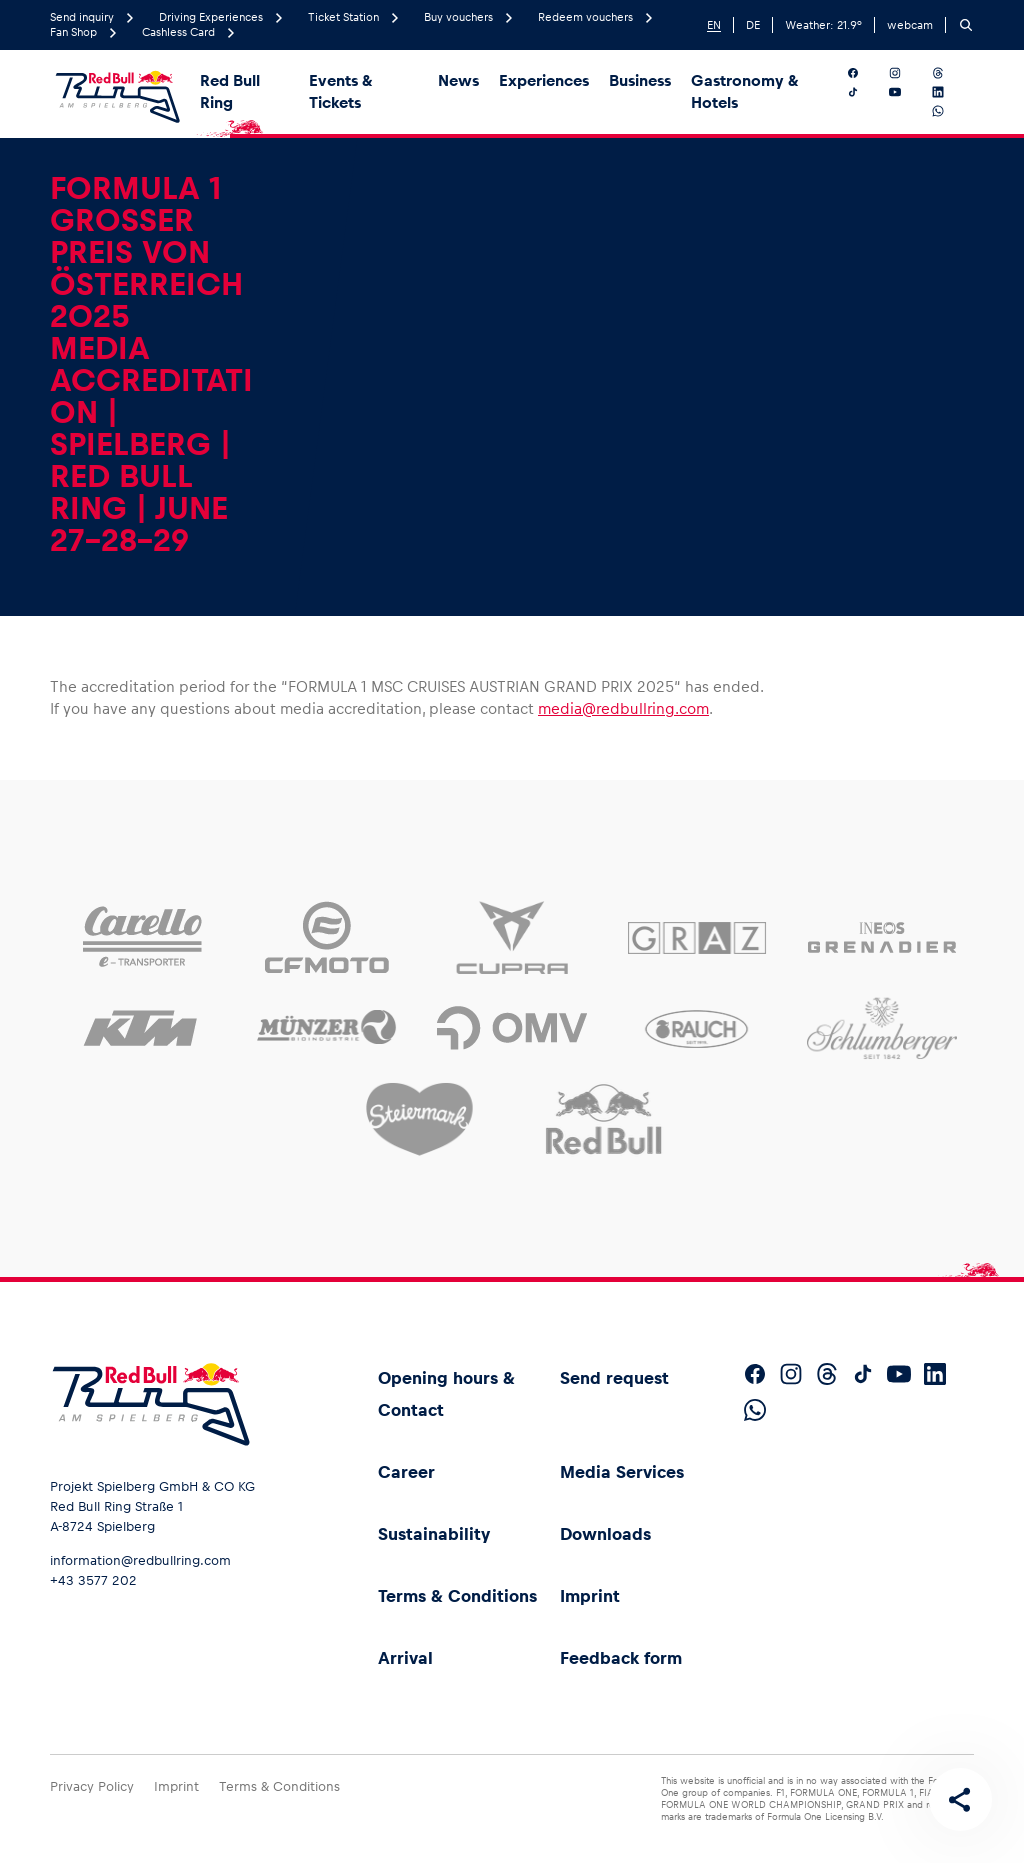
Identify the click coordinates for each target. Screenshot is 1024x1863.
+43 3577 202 (93, 1580)
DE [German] (753, 25)
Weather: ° (823, 25)
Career (406, 1472)
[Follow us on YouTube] (906, 92)
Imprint (590, 1596)
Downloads (605, 1534)
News (458, 80)
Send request (614, 1378)
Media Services (622, 1472)
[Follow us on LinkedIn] (949, 92)
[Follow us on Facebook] (864, 73)
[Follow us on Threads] (949, 73)
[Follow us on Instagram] (906, 73)
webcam (910, 25)
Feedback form (621, 1658)
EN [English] (714, 25)
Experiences (544, 80)
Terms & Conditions (457, 1596)
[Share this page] (960, 1799)
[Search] (966, 25)
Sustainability (434, 1534)
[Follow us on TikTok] (864, 92)
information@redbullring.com (140, 1560)
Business (640, 80)
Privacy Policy (92, 1786)
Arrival (405, 1658)
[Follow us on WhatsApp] (949, 111)
